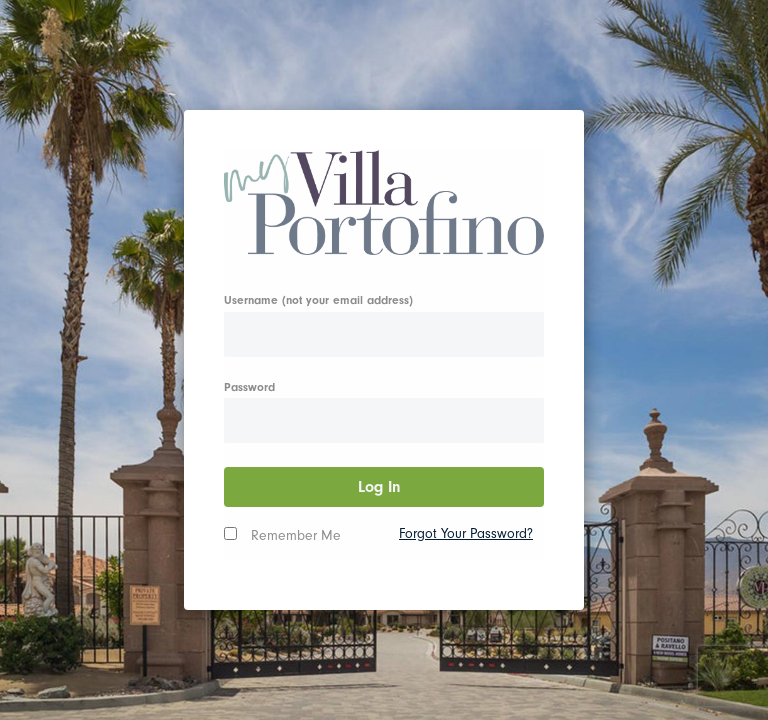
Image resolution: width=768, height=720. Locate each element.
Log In (384, 487)
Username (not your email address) (318, 300)
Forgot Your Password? (466, 533)
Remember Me (296, 536)
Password (249, 387)
